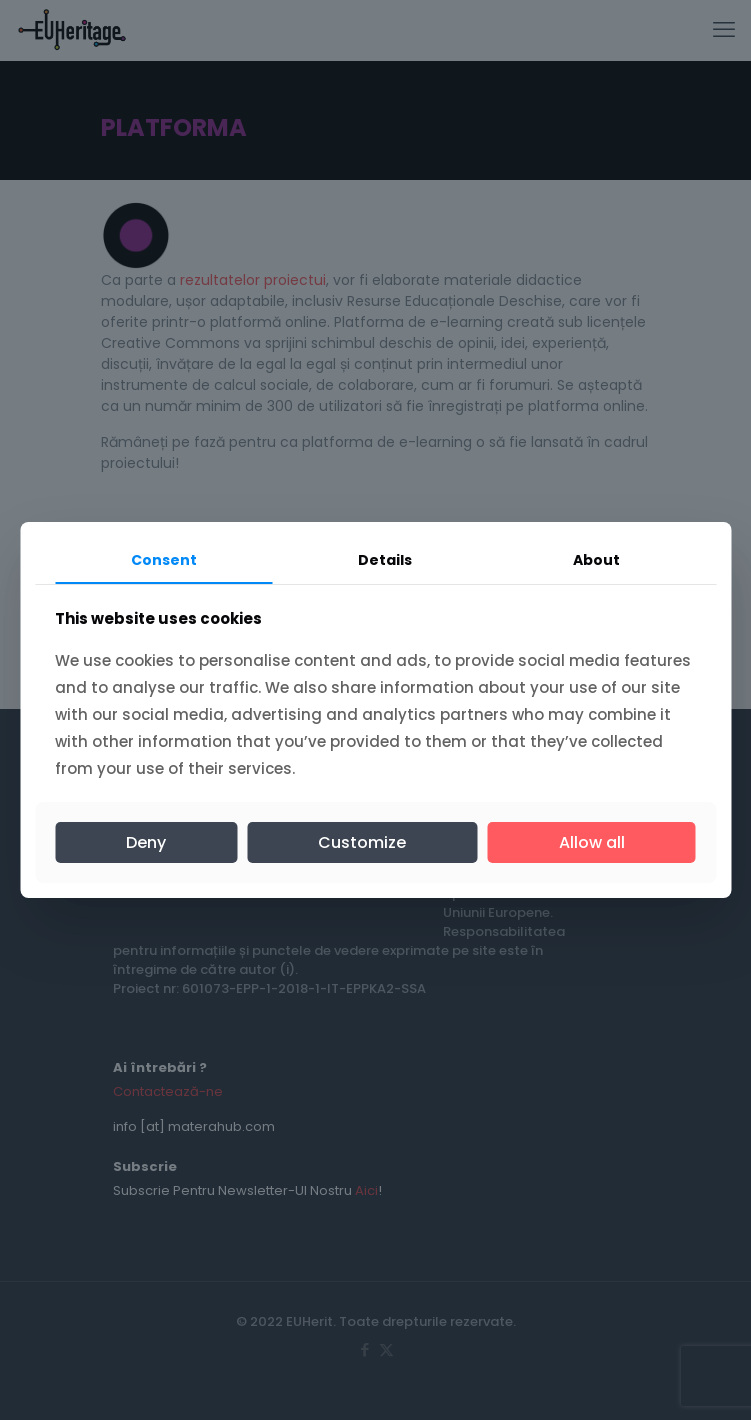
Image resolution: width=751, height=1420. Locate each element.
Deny (146, 842)
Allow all (592, 842)
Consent (164, 560)
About (596, 560)
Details (385, 560)
